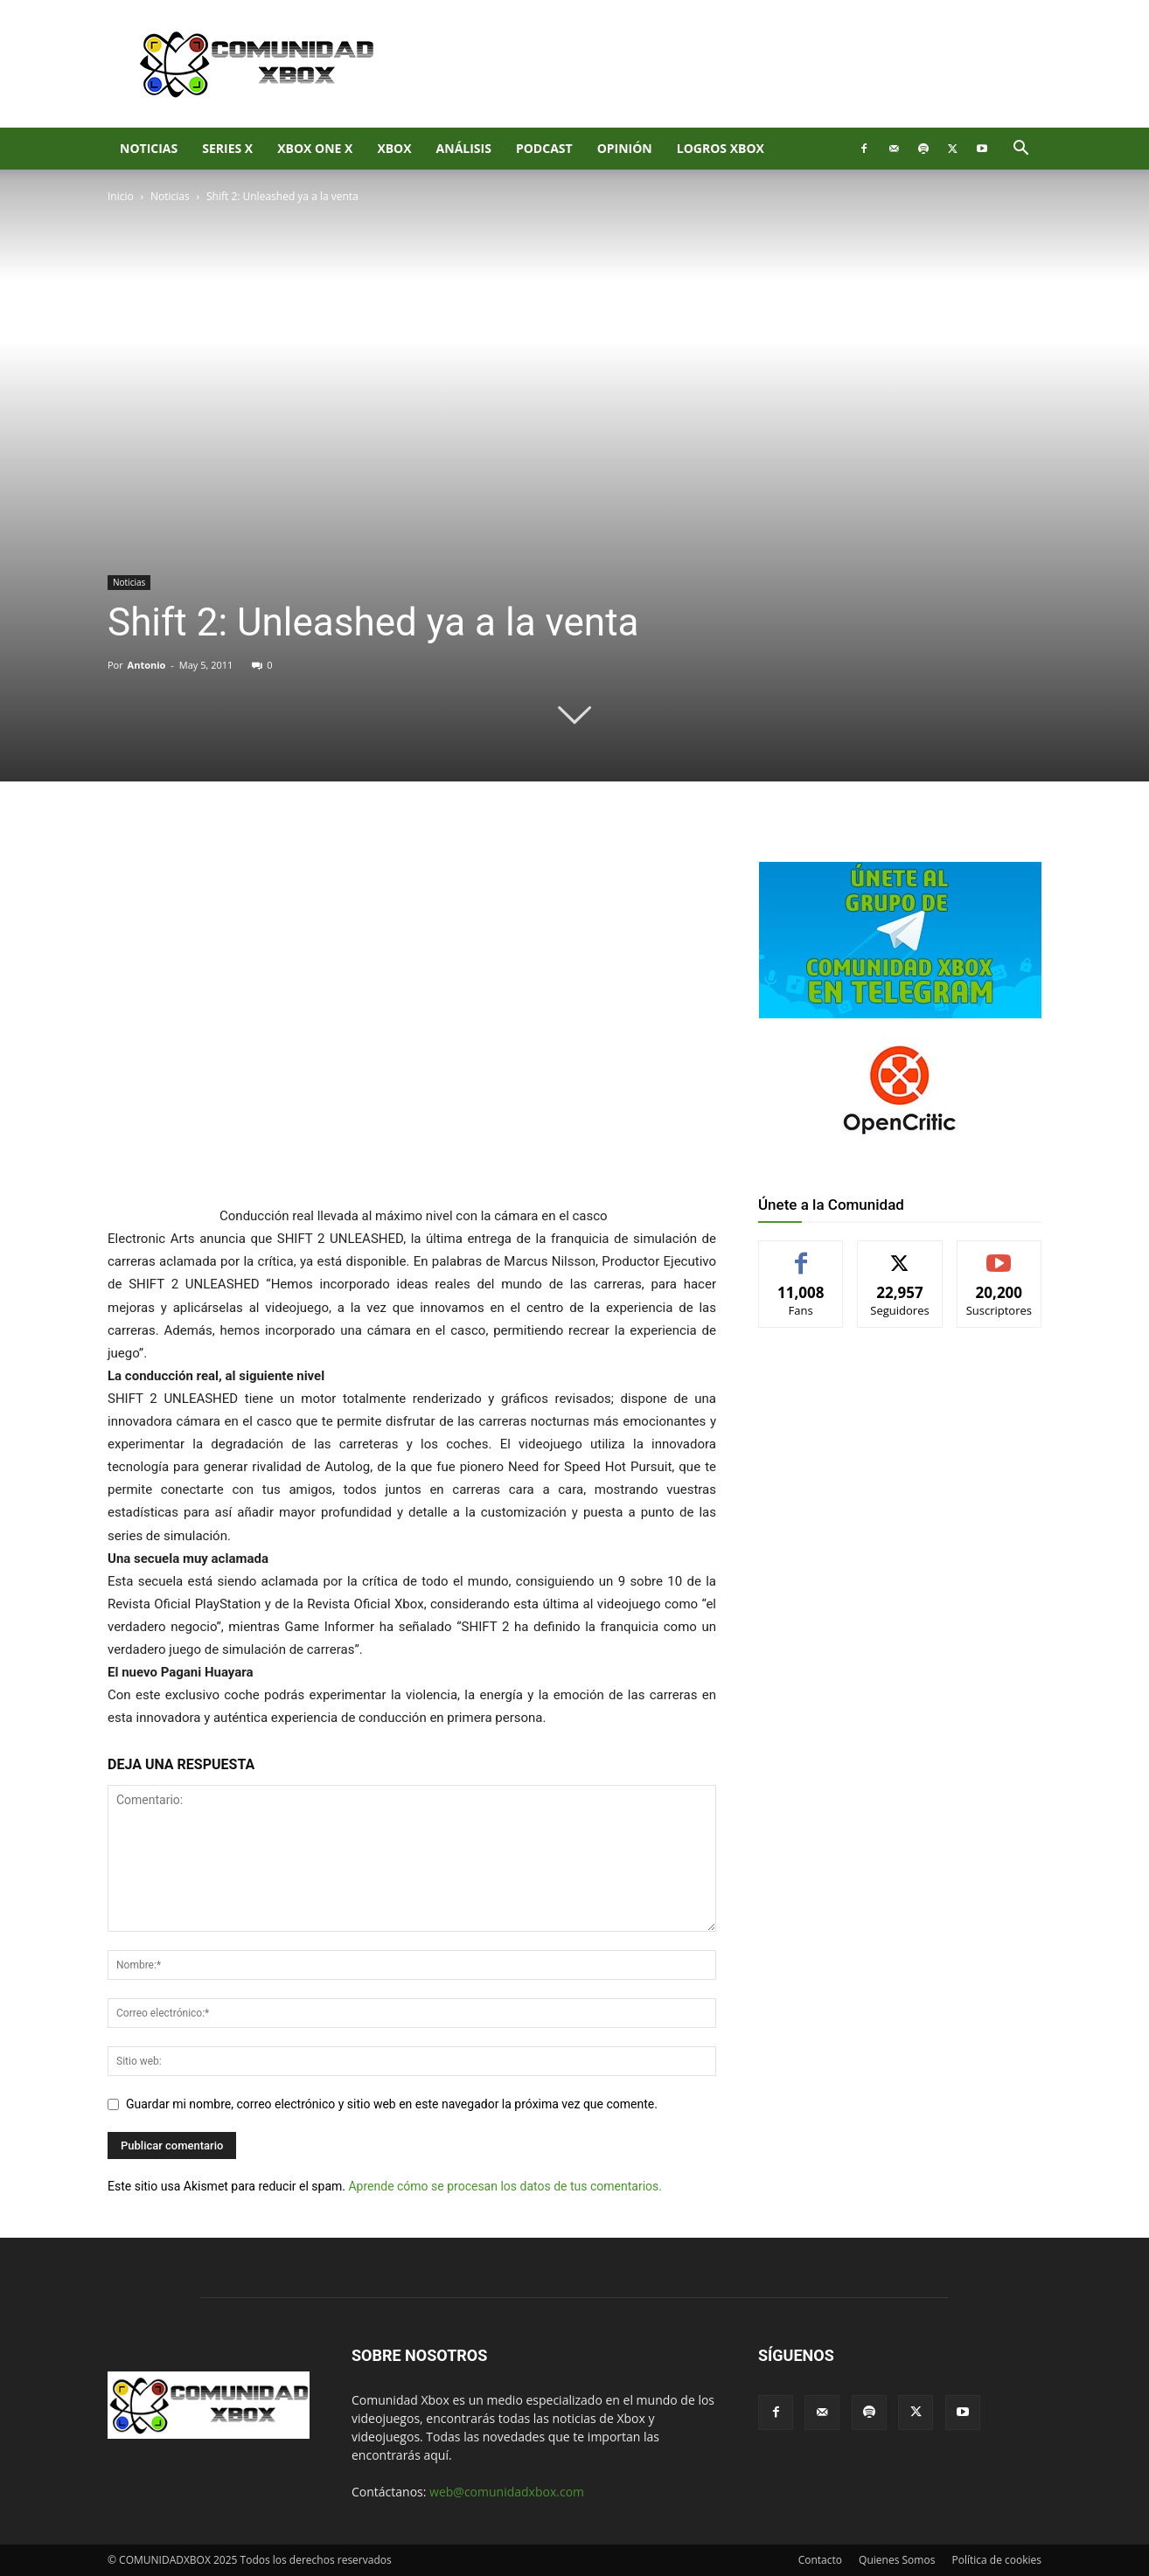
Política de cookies (996, 2559)
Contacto (820, 2559)
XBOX (394, 148)
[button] (1020, 150)
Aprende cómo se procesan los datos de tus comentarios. (504, 2186)
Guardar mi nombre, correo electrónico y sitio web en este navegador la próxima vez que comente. (392, 2104)
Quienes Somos (897, 2559)
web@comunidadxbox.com (506, 2491)
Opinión (624, 148)
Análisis (463, 148)
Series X (227, 148)
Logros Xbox (720, 148)
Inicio (121, 196)
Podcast (544, 148)
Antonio (147, 664)
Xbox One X (314, 148)
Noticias (149, 148)
